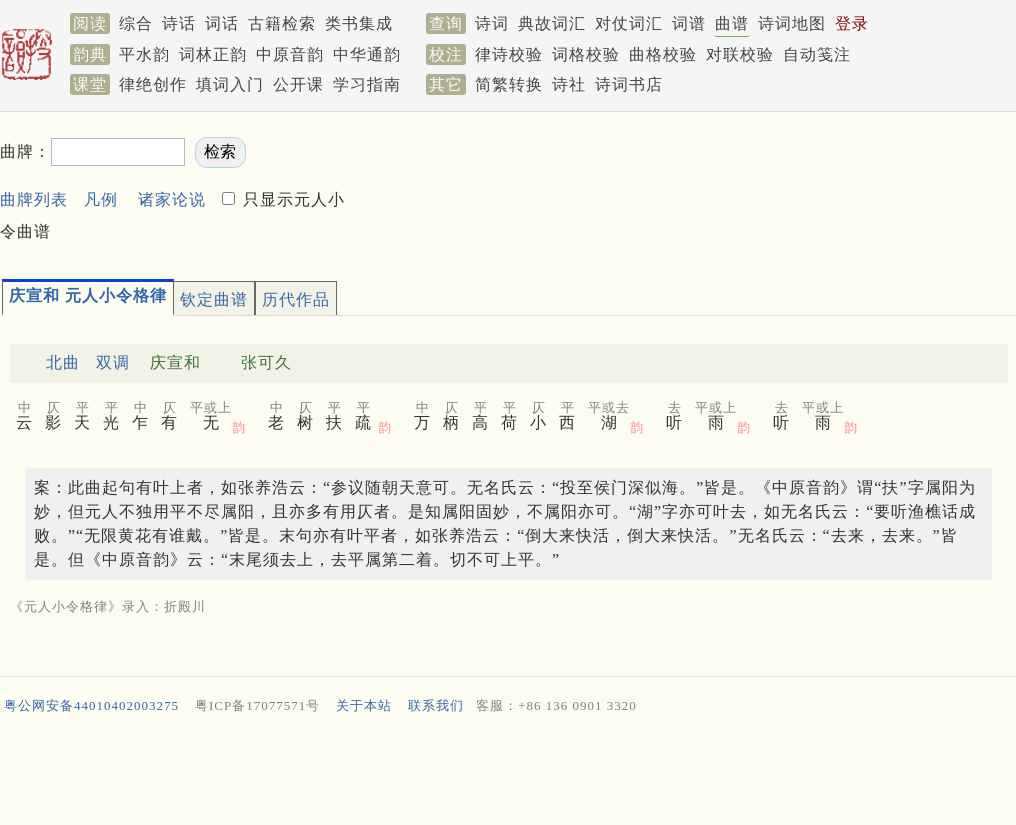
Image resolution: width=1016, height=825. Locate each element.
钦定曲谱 (214, 299)
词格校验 (586, 54)
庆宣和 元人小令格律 (88, 295)
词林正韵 (213, 54)
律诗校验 (509, 54)
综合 (136, 23)
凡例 (101, 199)
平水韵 (144, 54)
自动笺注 (817, 54)
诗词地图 (792, 23)
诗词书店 (629, 84)
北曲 (63, 362)
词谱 (689, 23)
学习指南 (367, 84)
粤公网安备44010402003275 (91, 705)
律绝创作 (153, 84)
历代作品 (296, 299)
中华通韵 (367, 54)
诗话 (179, 23)
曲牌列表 (34, 199)
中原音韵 (290, 54)
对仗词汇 (629, 23)
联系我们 (436, 705)
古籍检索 (282, 23)
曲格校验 (663, 54)
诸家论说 (172, 199)
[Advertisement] (508, 774)
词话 (222, 23)
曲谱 (732, 23)
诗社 (569, 84)
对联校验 (740, 54)
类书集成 (359, 23)
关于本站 (364, 705)
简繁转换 (509, 84)
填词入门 (230, 84)
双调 (113, 362)
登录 (852, 23)
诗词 (492, 23)
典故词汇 (552, 23)
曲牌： (25, 151)
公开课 (298, 84)
